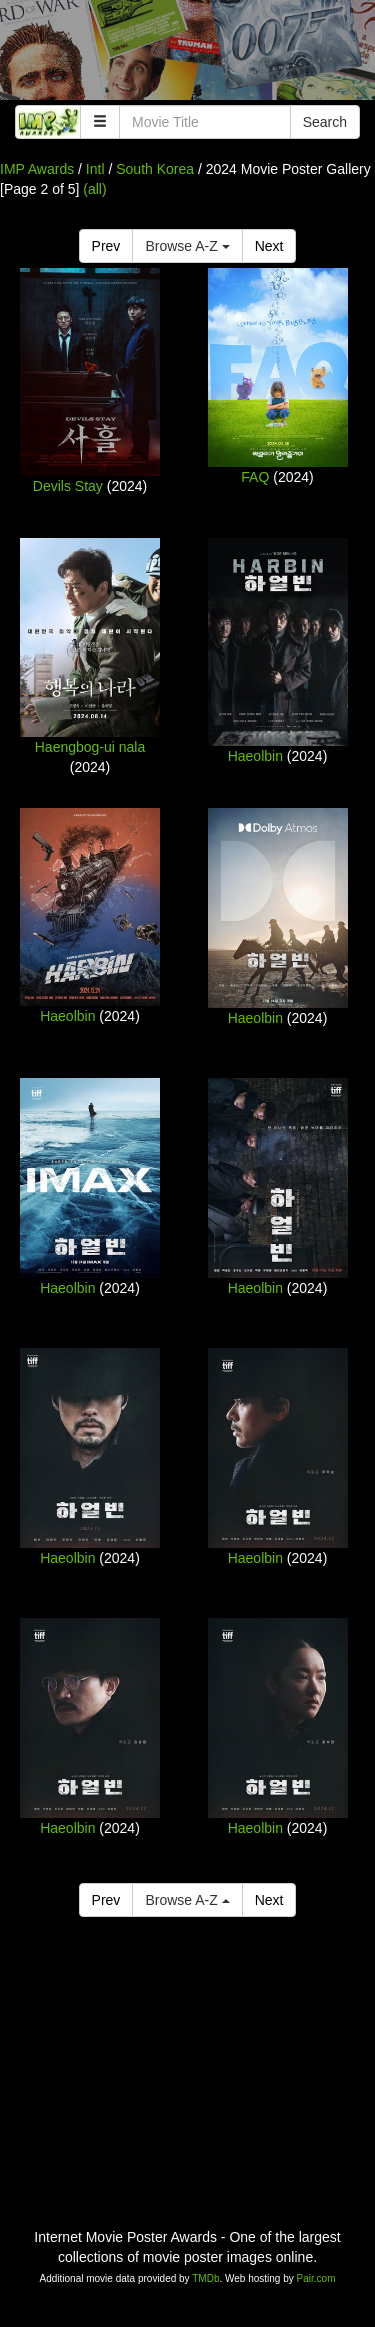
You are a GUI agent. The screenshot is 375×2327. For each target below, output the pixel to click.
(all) (94, 189)
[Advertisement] (187, 55)
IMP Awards (37, 169)
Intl (95, 169)
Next (269, 246)
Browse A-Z (187, 246)
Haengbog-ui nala (90, 747)
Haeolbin (255, 756)
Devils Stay (68, 486)
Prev (106, 246)
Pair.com (316, 2278)
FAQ (255, 477)
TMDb (205, 2278)
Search (325, 122)
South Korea (155, 169)
